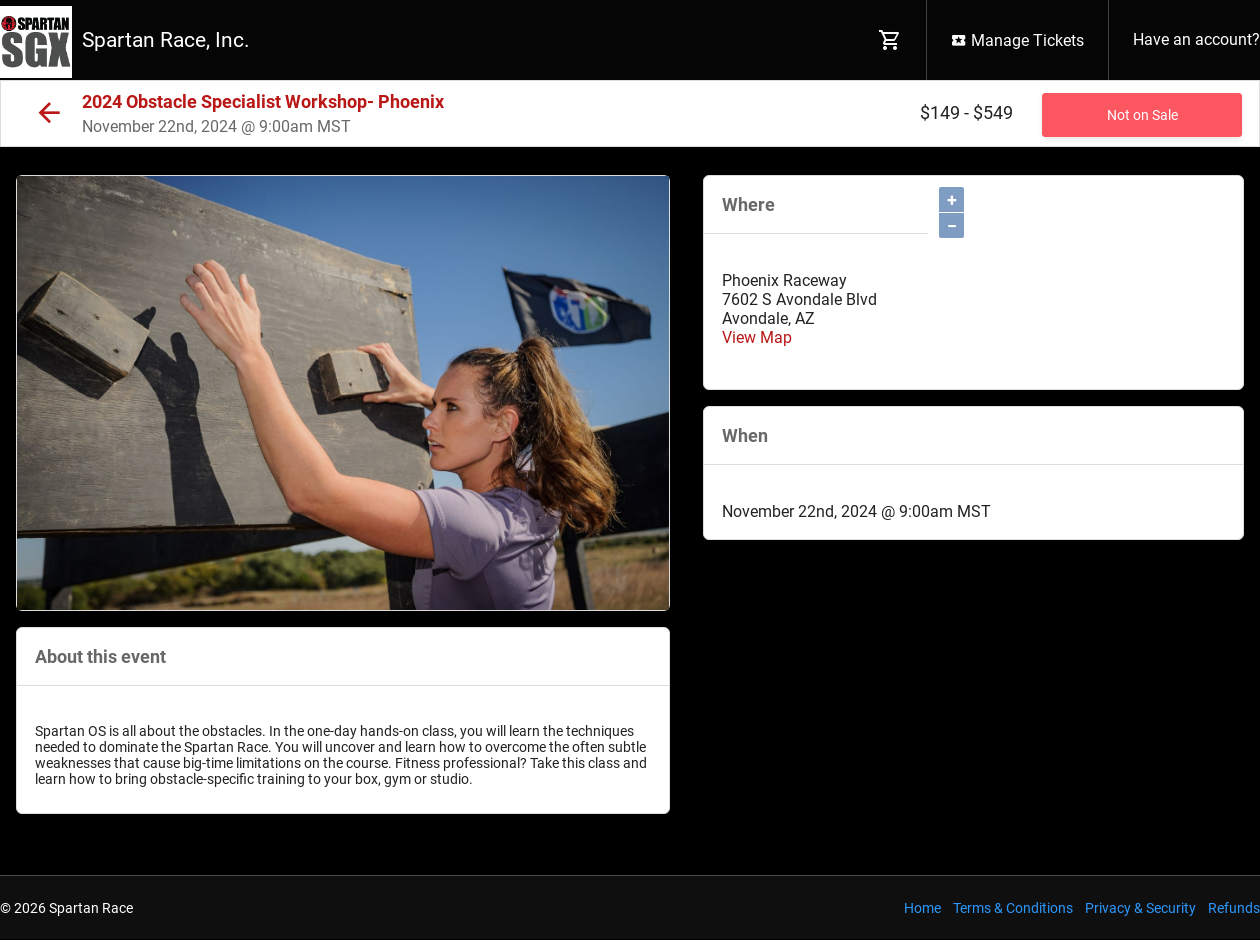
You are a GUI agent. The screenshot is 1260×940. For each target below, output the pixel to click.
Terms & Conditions (1013, 908)
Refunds (1234, 908)
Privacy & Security (1140, 908)
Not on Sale (1142, 115)
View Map (757, 337)
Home (922, 908)
